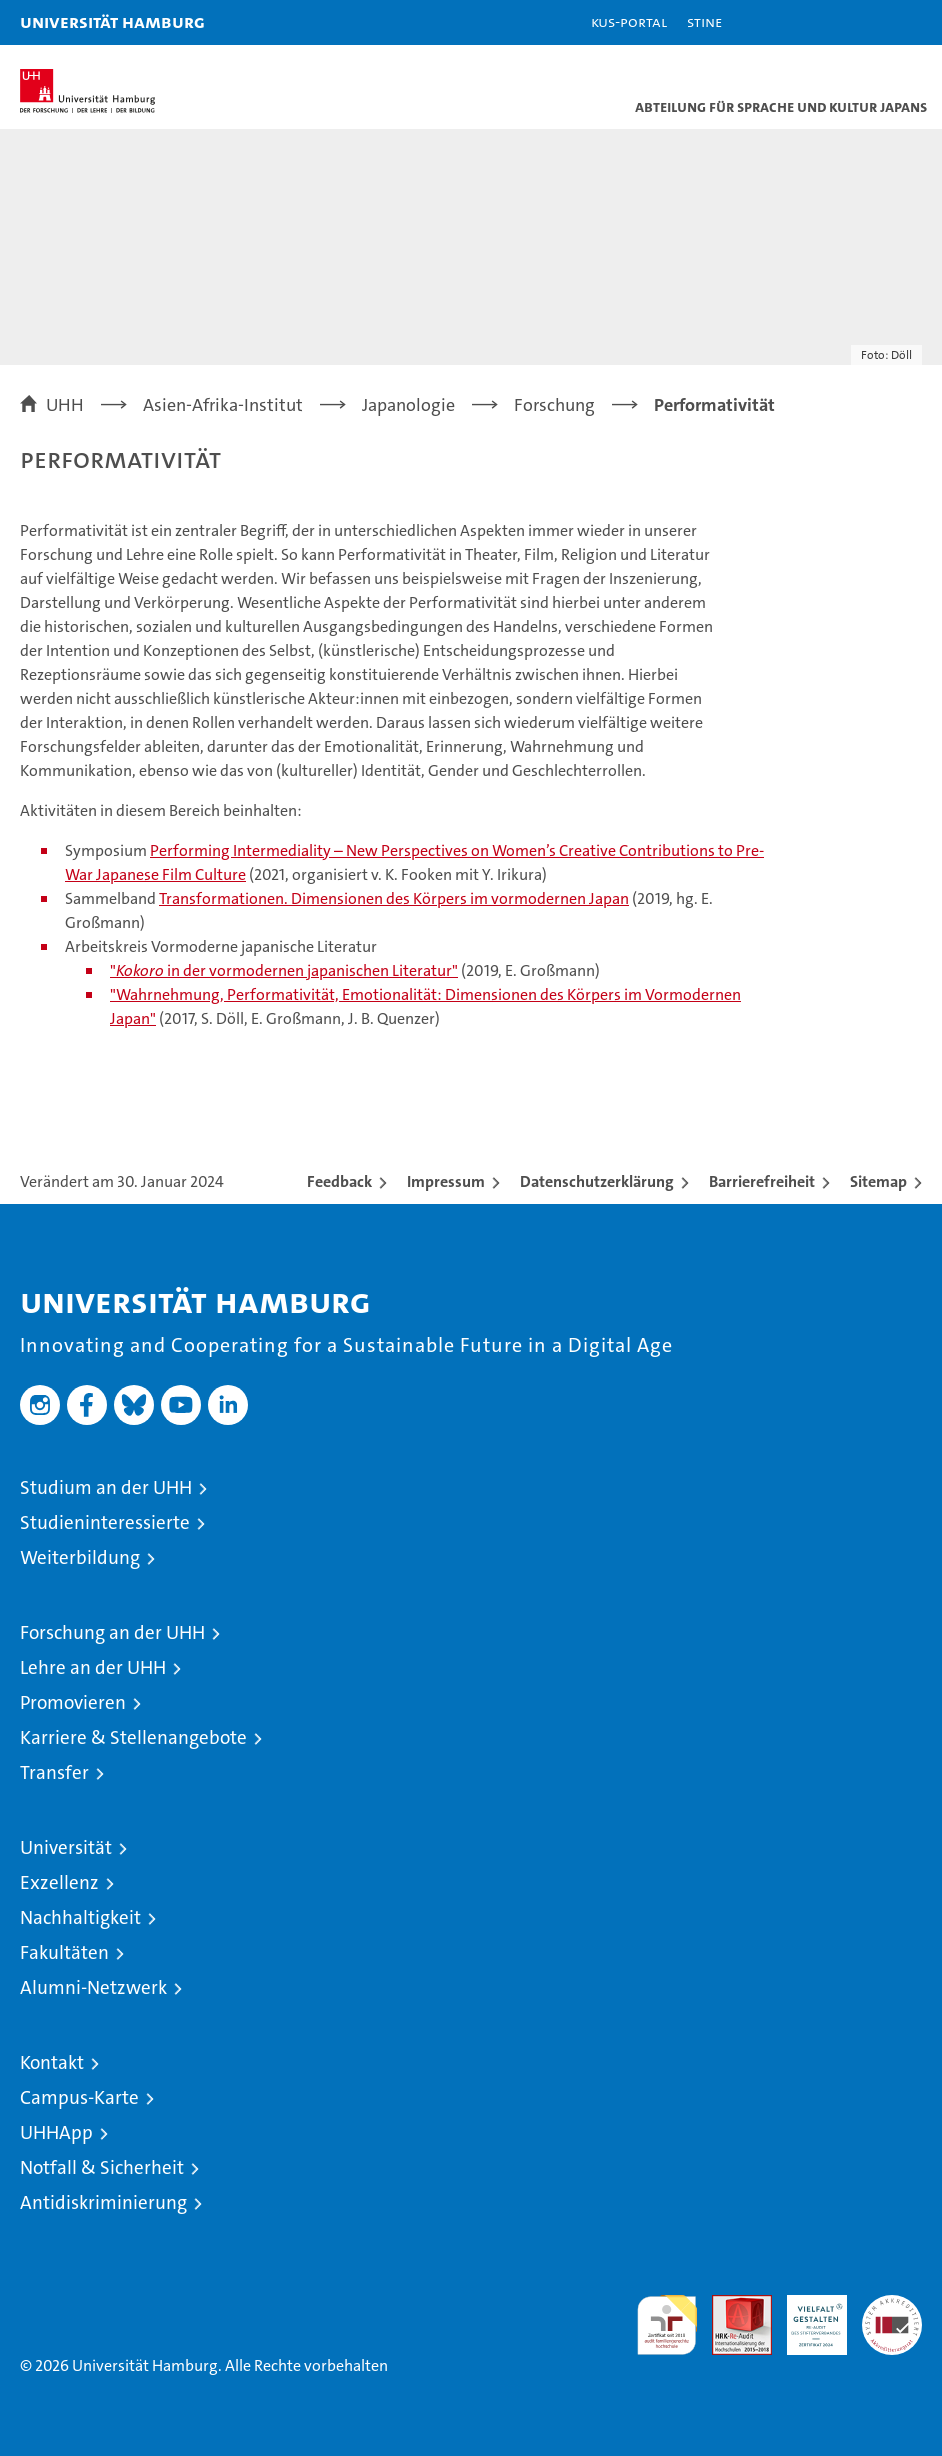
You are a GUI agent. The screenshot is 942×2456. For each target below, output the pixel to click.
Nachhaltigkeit (80, 1917)
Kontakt (52, 2062)
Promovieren (73, 1702)
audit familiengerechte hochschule (667, 2325)
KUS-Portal (629, 21)
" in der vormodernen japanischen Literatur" (284, 970)
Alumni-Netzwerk (93, 1987)
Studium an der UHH (106, 1487)
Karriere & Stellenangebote (133, 1737)
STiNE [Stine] (704, 21)
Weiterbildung (80, 1557)
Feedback (339, 1181)
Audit (731, 2305)
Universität (66, 1847)
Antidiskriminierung (103, 2202)
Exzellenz (59, 1882)
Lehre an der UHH (93, 1667)
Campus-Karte (79, 2097)
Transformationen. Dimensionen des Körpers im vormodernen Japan (394, 898)
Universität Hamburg (112, 21)
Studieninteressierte (105, 1522)
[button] (864, 22)
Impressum (446, 1181)
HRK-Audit (806, 2316)
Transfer (54, 1772)
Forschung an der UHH (112, 1632)
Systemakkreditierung (892, 2305)
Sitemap (878, 1181)
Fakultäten (64, 1952)
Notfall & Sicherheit (102, 2167)
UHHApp (56, 2132)
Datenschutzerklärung (597, 1181)
